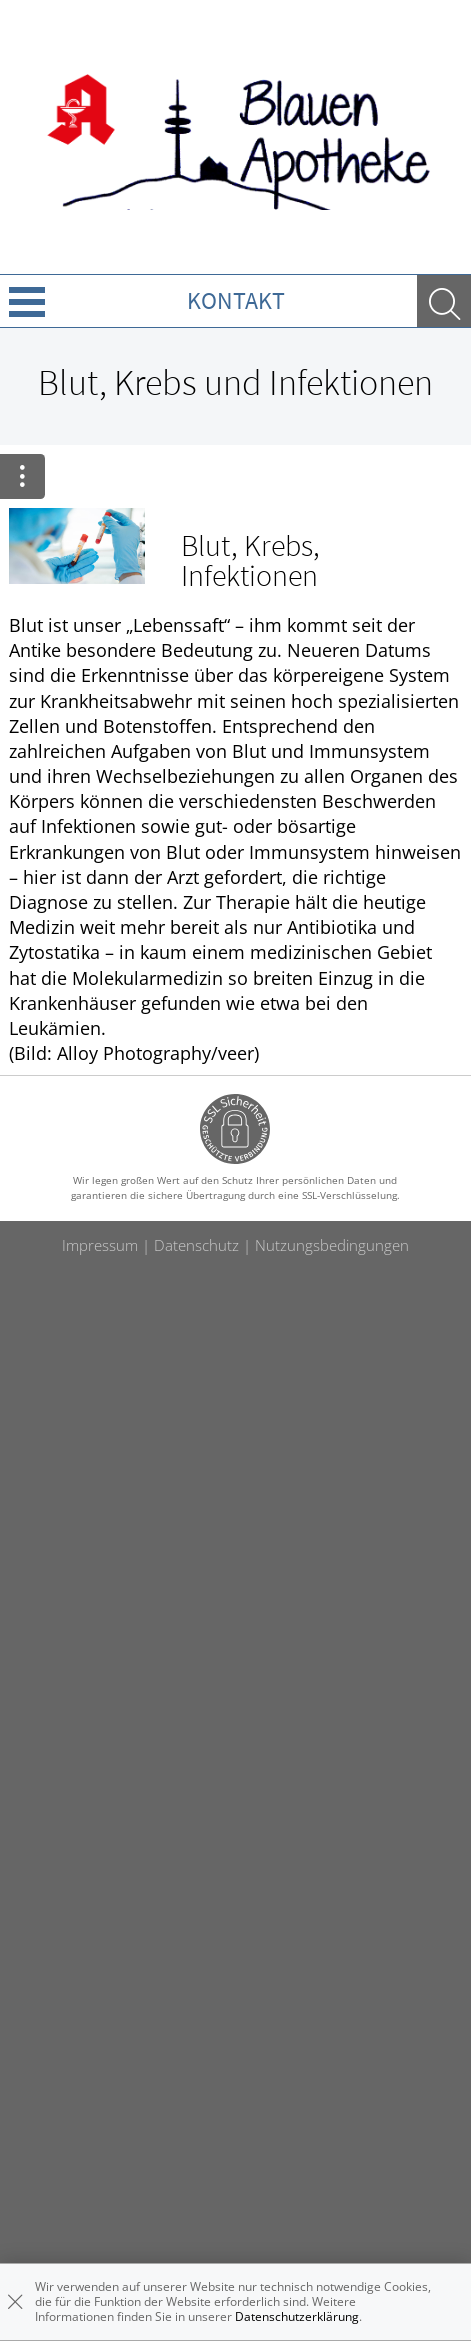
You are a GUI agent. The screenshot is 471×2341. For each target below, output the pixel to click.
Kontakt (236, 300)
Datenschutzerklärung (297, 2316)
